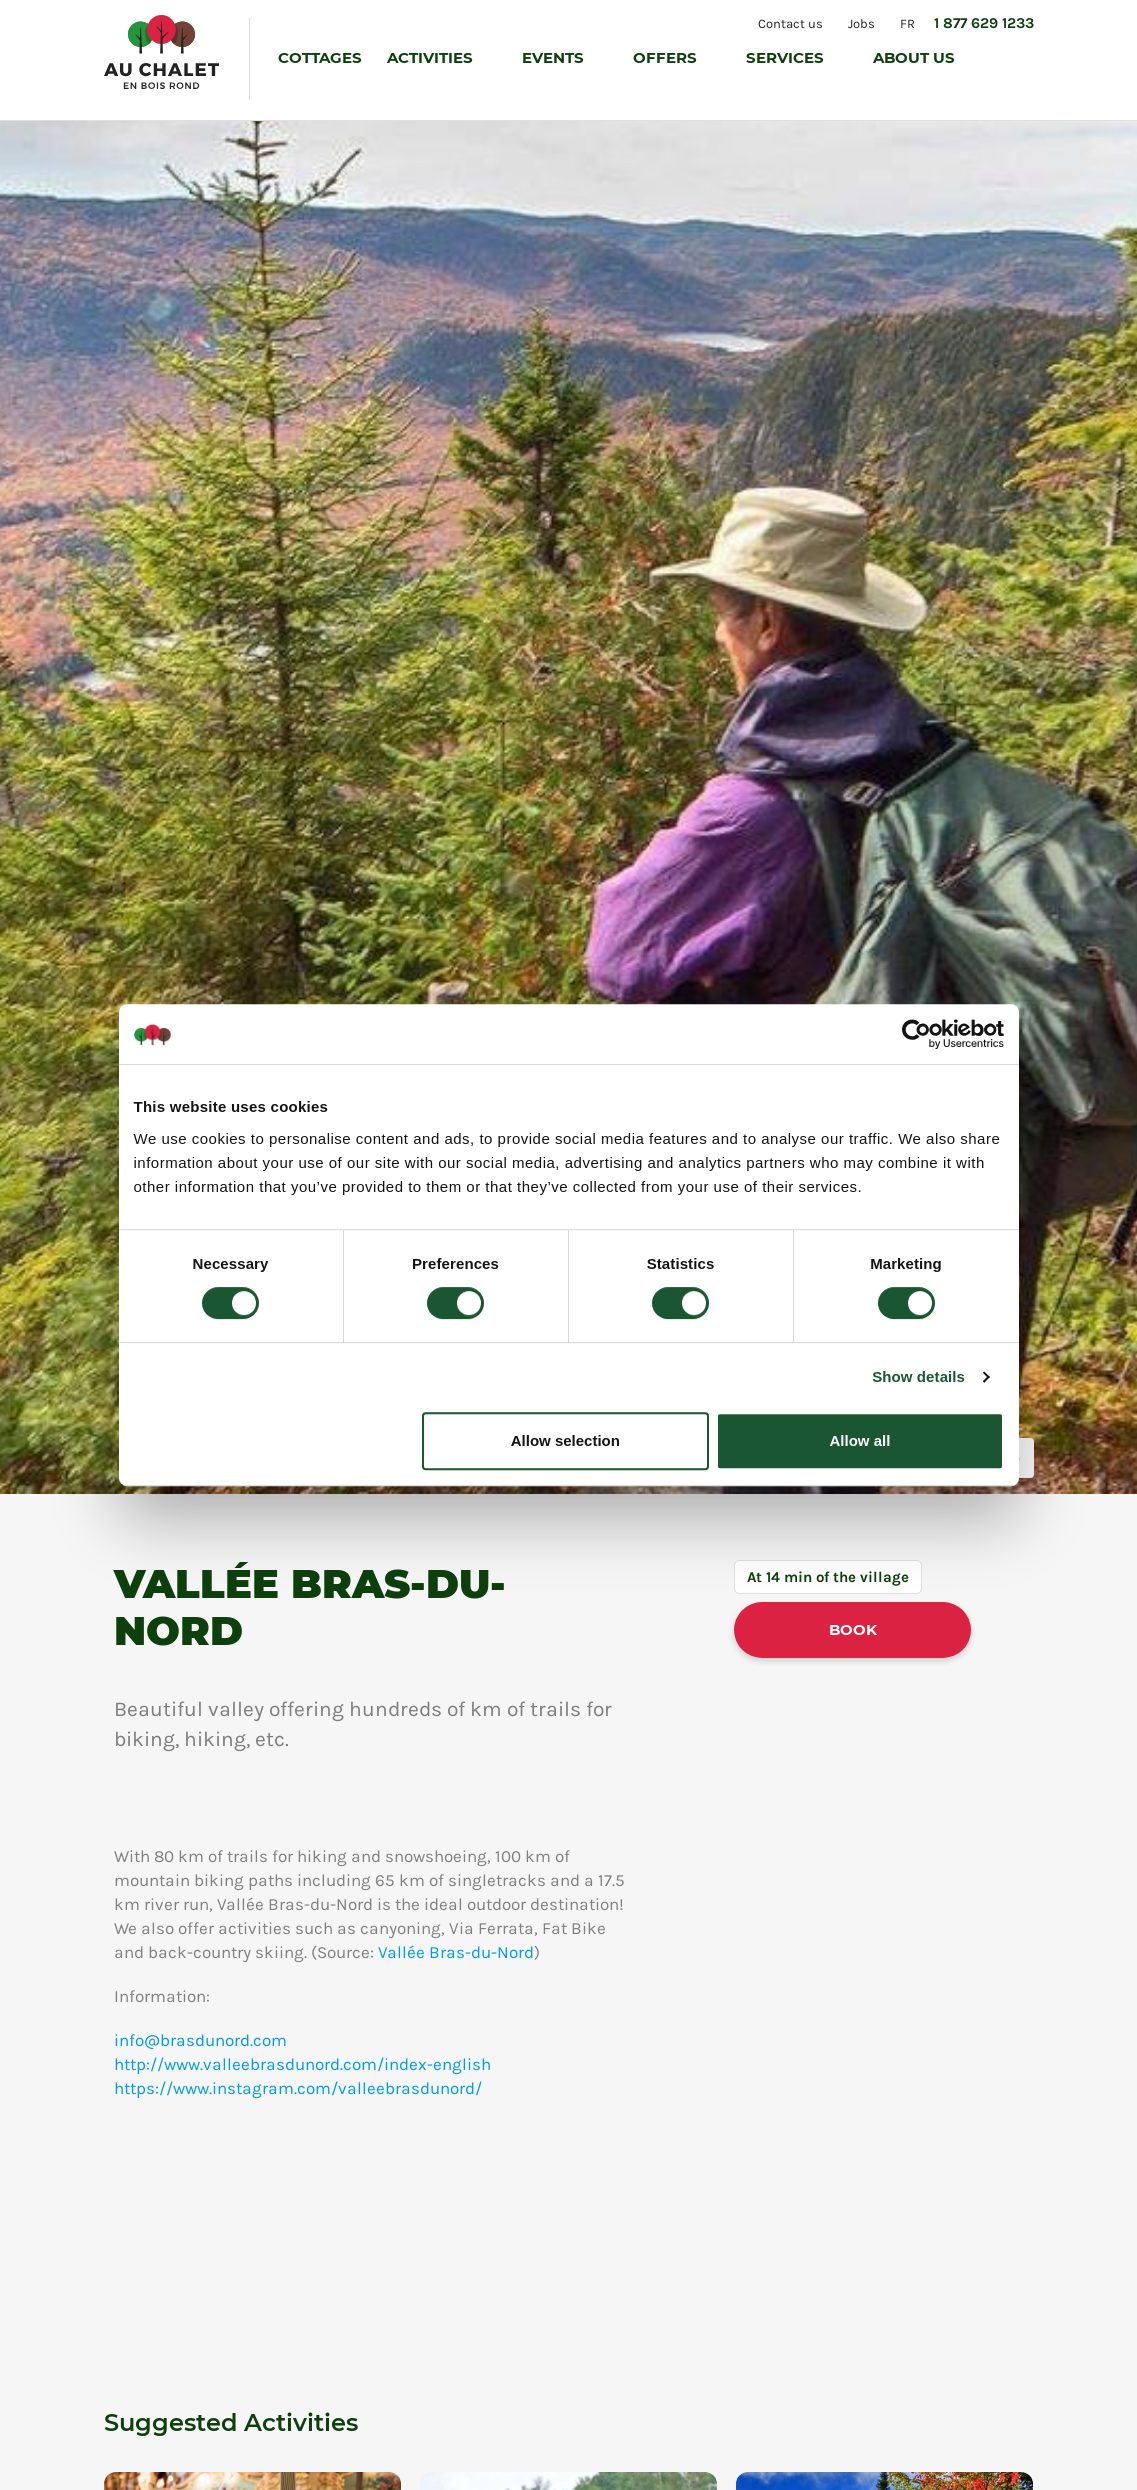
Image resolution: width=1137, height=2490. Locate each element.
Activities (432, 57)
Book (852, 1629)
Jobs (860, 22)
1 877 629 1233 (984, 23)
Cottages (320, 57)
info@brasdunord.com (200, 2040)
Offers (667, 57)
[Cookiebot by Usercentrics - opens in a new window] (916, 1034)
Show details (918, 1376)
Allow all (860, 1440)
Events (555, 57)
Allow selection (565, 1440)
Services (787, 57)
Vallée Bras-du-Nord (456, 1952)
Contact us (788, 22)
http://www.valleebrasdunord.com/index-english (302, 2064)
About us (916, 57)
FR (907, 22)
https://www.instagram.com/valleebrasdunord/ (298, 2088)
